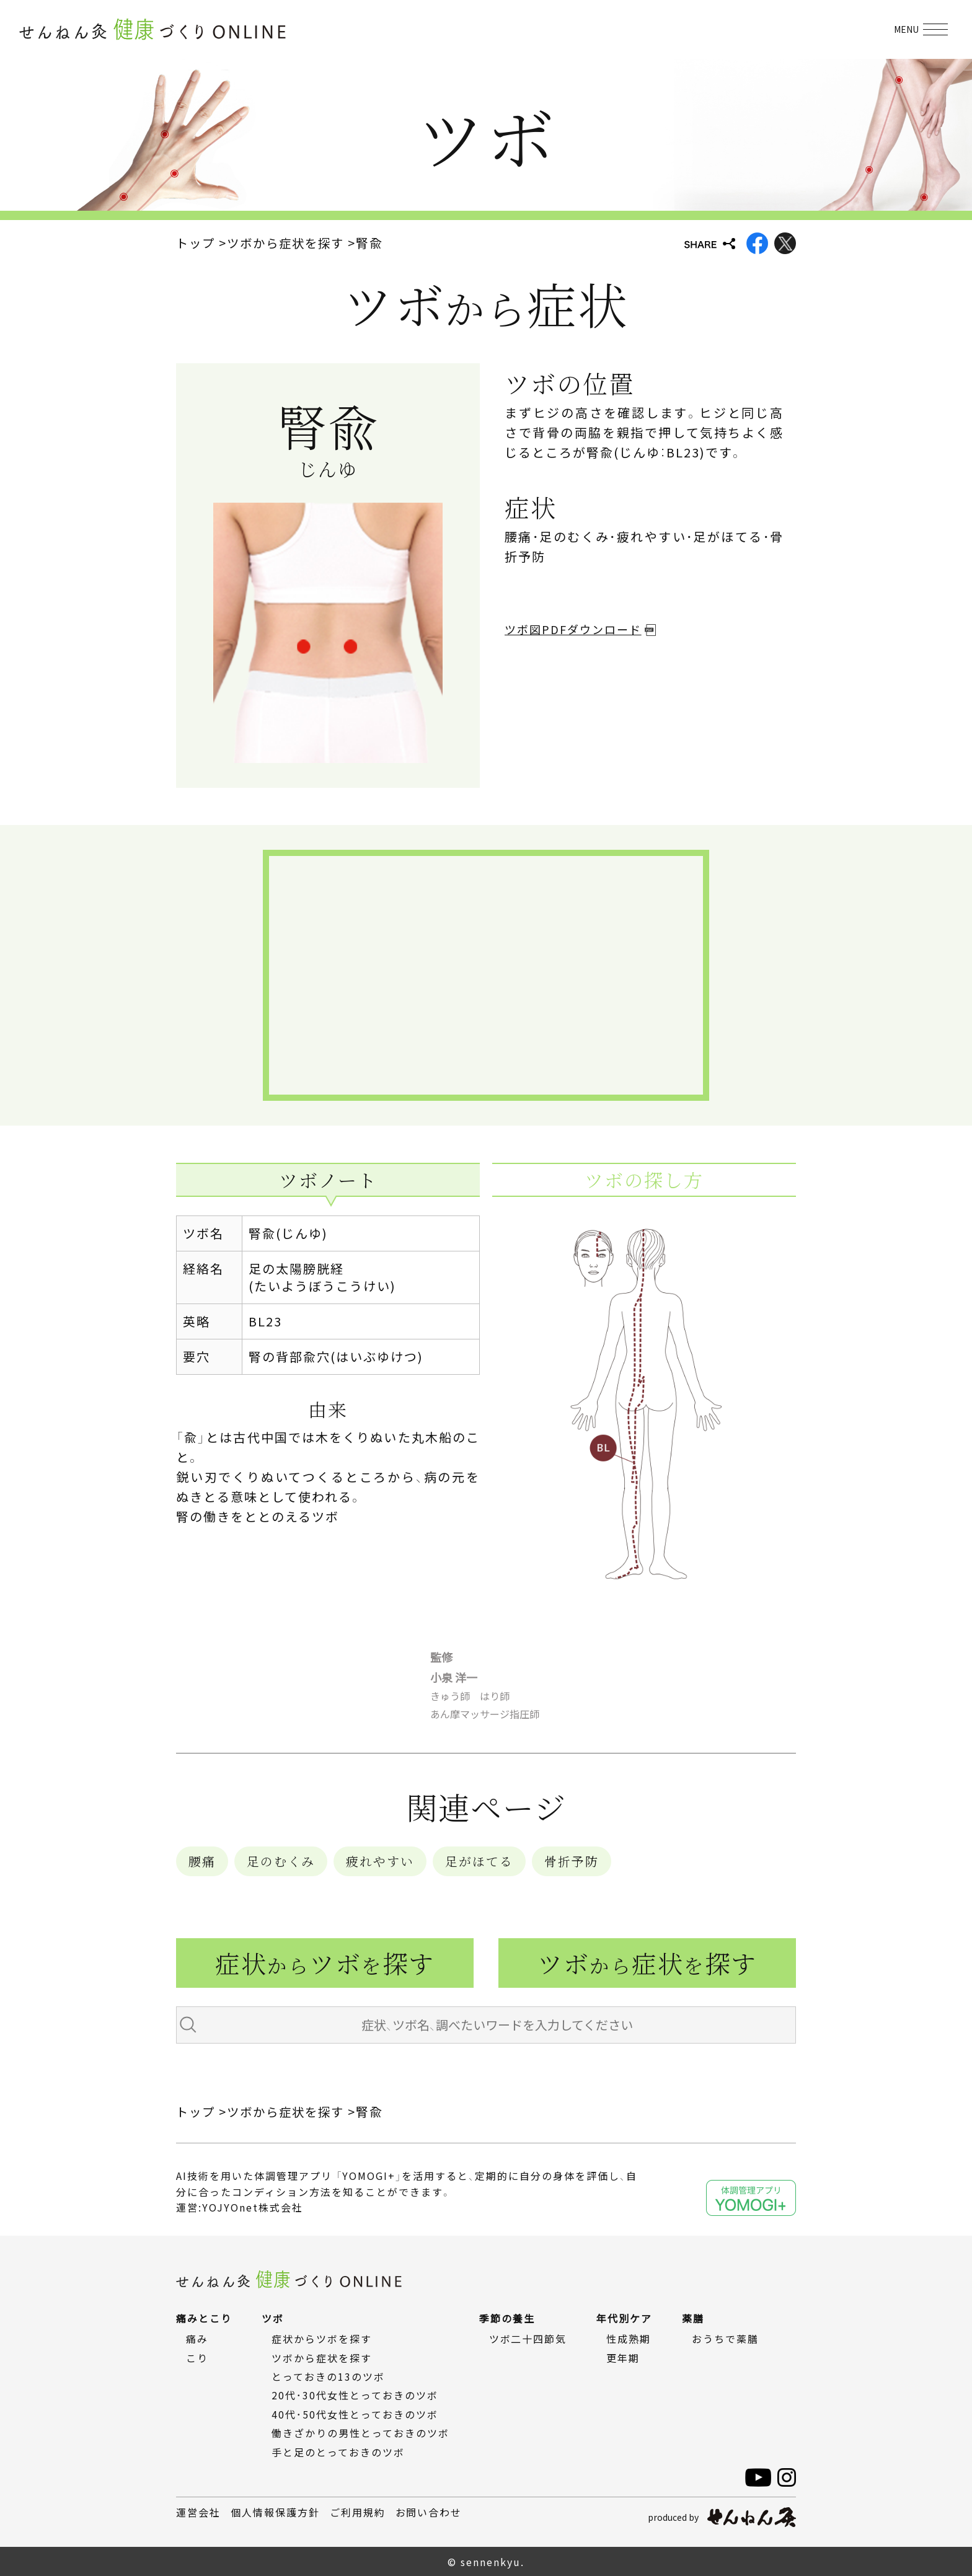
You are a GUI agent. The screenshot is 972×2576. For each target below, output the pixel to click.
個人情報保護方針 (275, 2511)
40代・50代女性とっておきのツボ (355, 2413)
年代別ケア (625, 2318)
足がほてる (479, 1861)
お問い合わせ (428, 2511)
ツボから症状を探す (290, 243)
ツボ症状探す (647, 1962)
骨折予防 (571, 1861)
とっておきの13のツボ (328, 2376)
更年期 (623, 2357)
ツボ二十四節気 (528, 2338)
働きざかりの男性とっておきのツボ (360, 2432)
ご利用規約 (358, 2511)
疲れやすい (380, 1861)
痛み (197, 2338)
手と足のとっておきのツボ (338, 2451)
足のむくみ (281, 1861)
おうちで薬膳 (725, 2338)
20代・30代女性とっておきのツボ (355, 2395)
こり (197, 2357)
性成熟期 (629, 2338)
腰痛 (202, 1861)
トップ (196, 243)
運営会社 (198, 2511)
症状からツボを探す (322, 2338)
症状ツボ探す (325, 1962)
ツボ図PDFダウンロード (573, 629)
